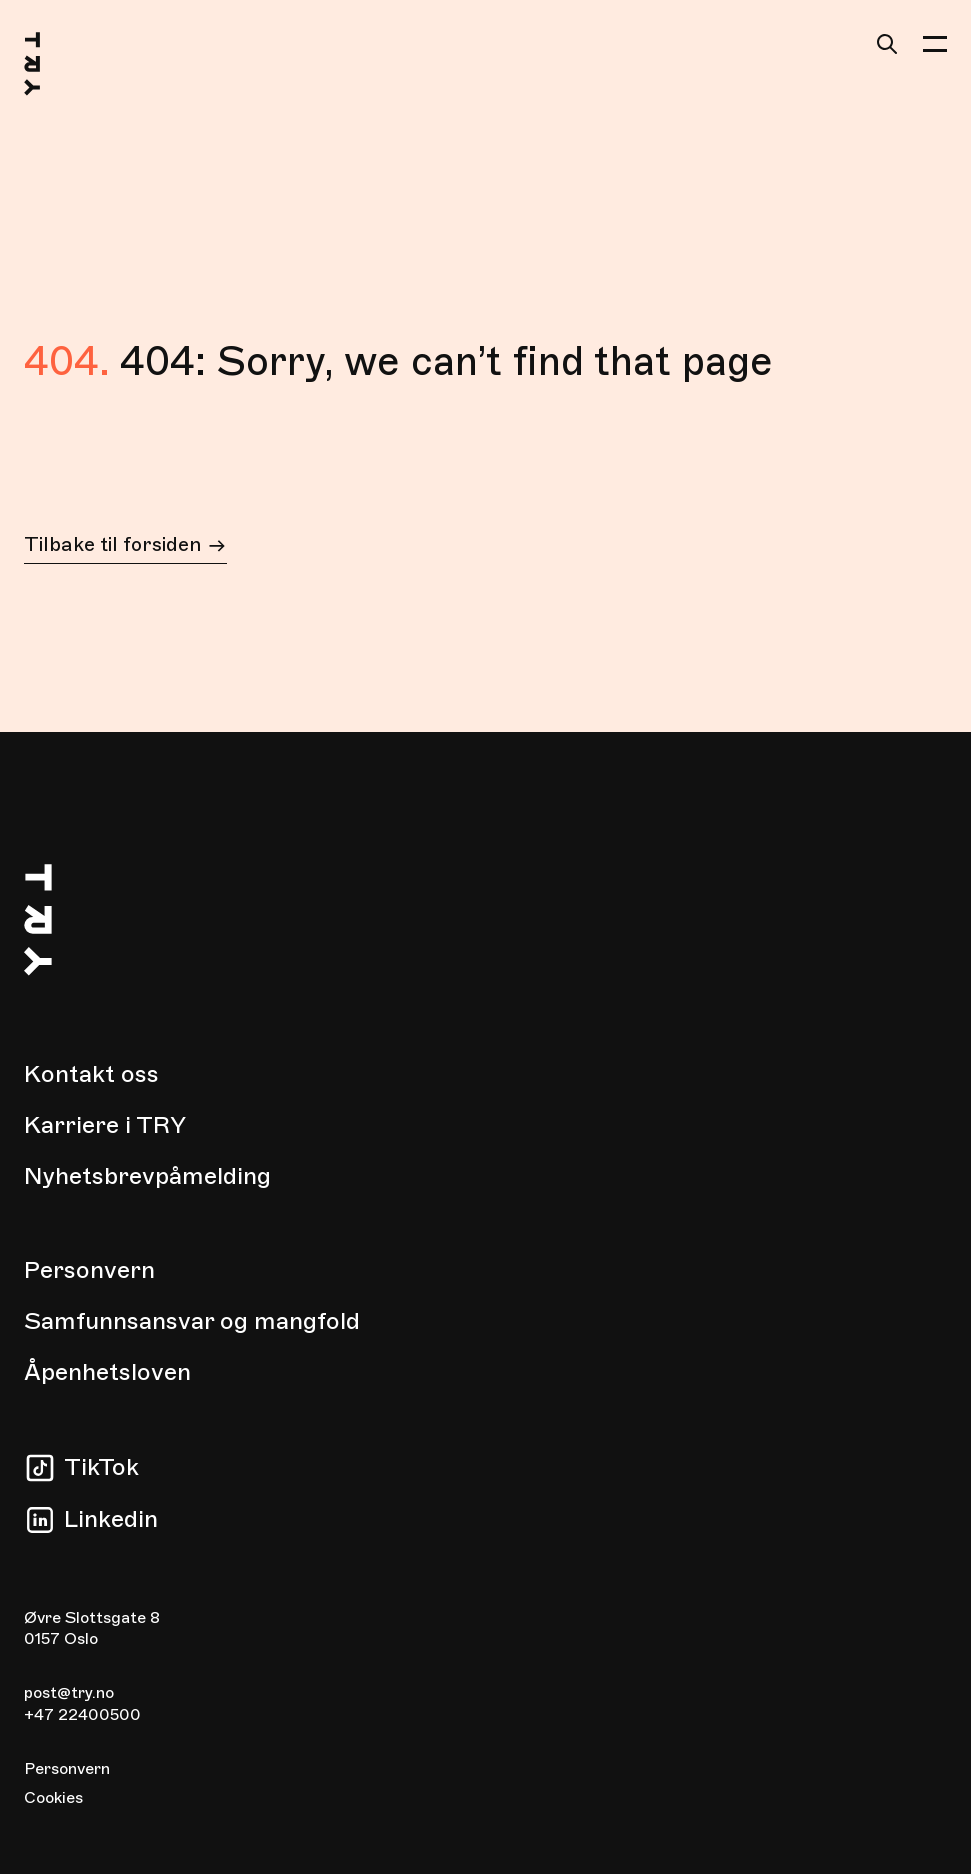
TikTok (101, 1467)
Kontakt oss (91, 1074)
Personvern (89, 1270)
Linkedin (111, 1519)
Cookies (53, 1798)
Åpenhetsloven (107, 1372)
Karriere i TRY (105, 1125)
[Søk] (887, 44)
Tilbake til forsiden (125, 547)
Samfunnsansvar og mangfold (192, 1321)
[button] (935, 44)
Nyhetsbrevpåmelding (147, 1176)
